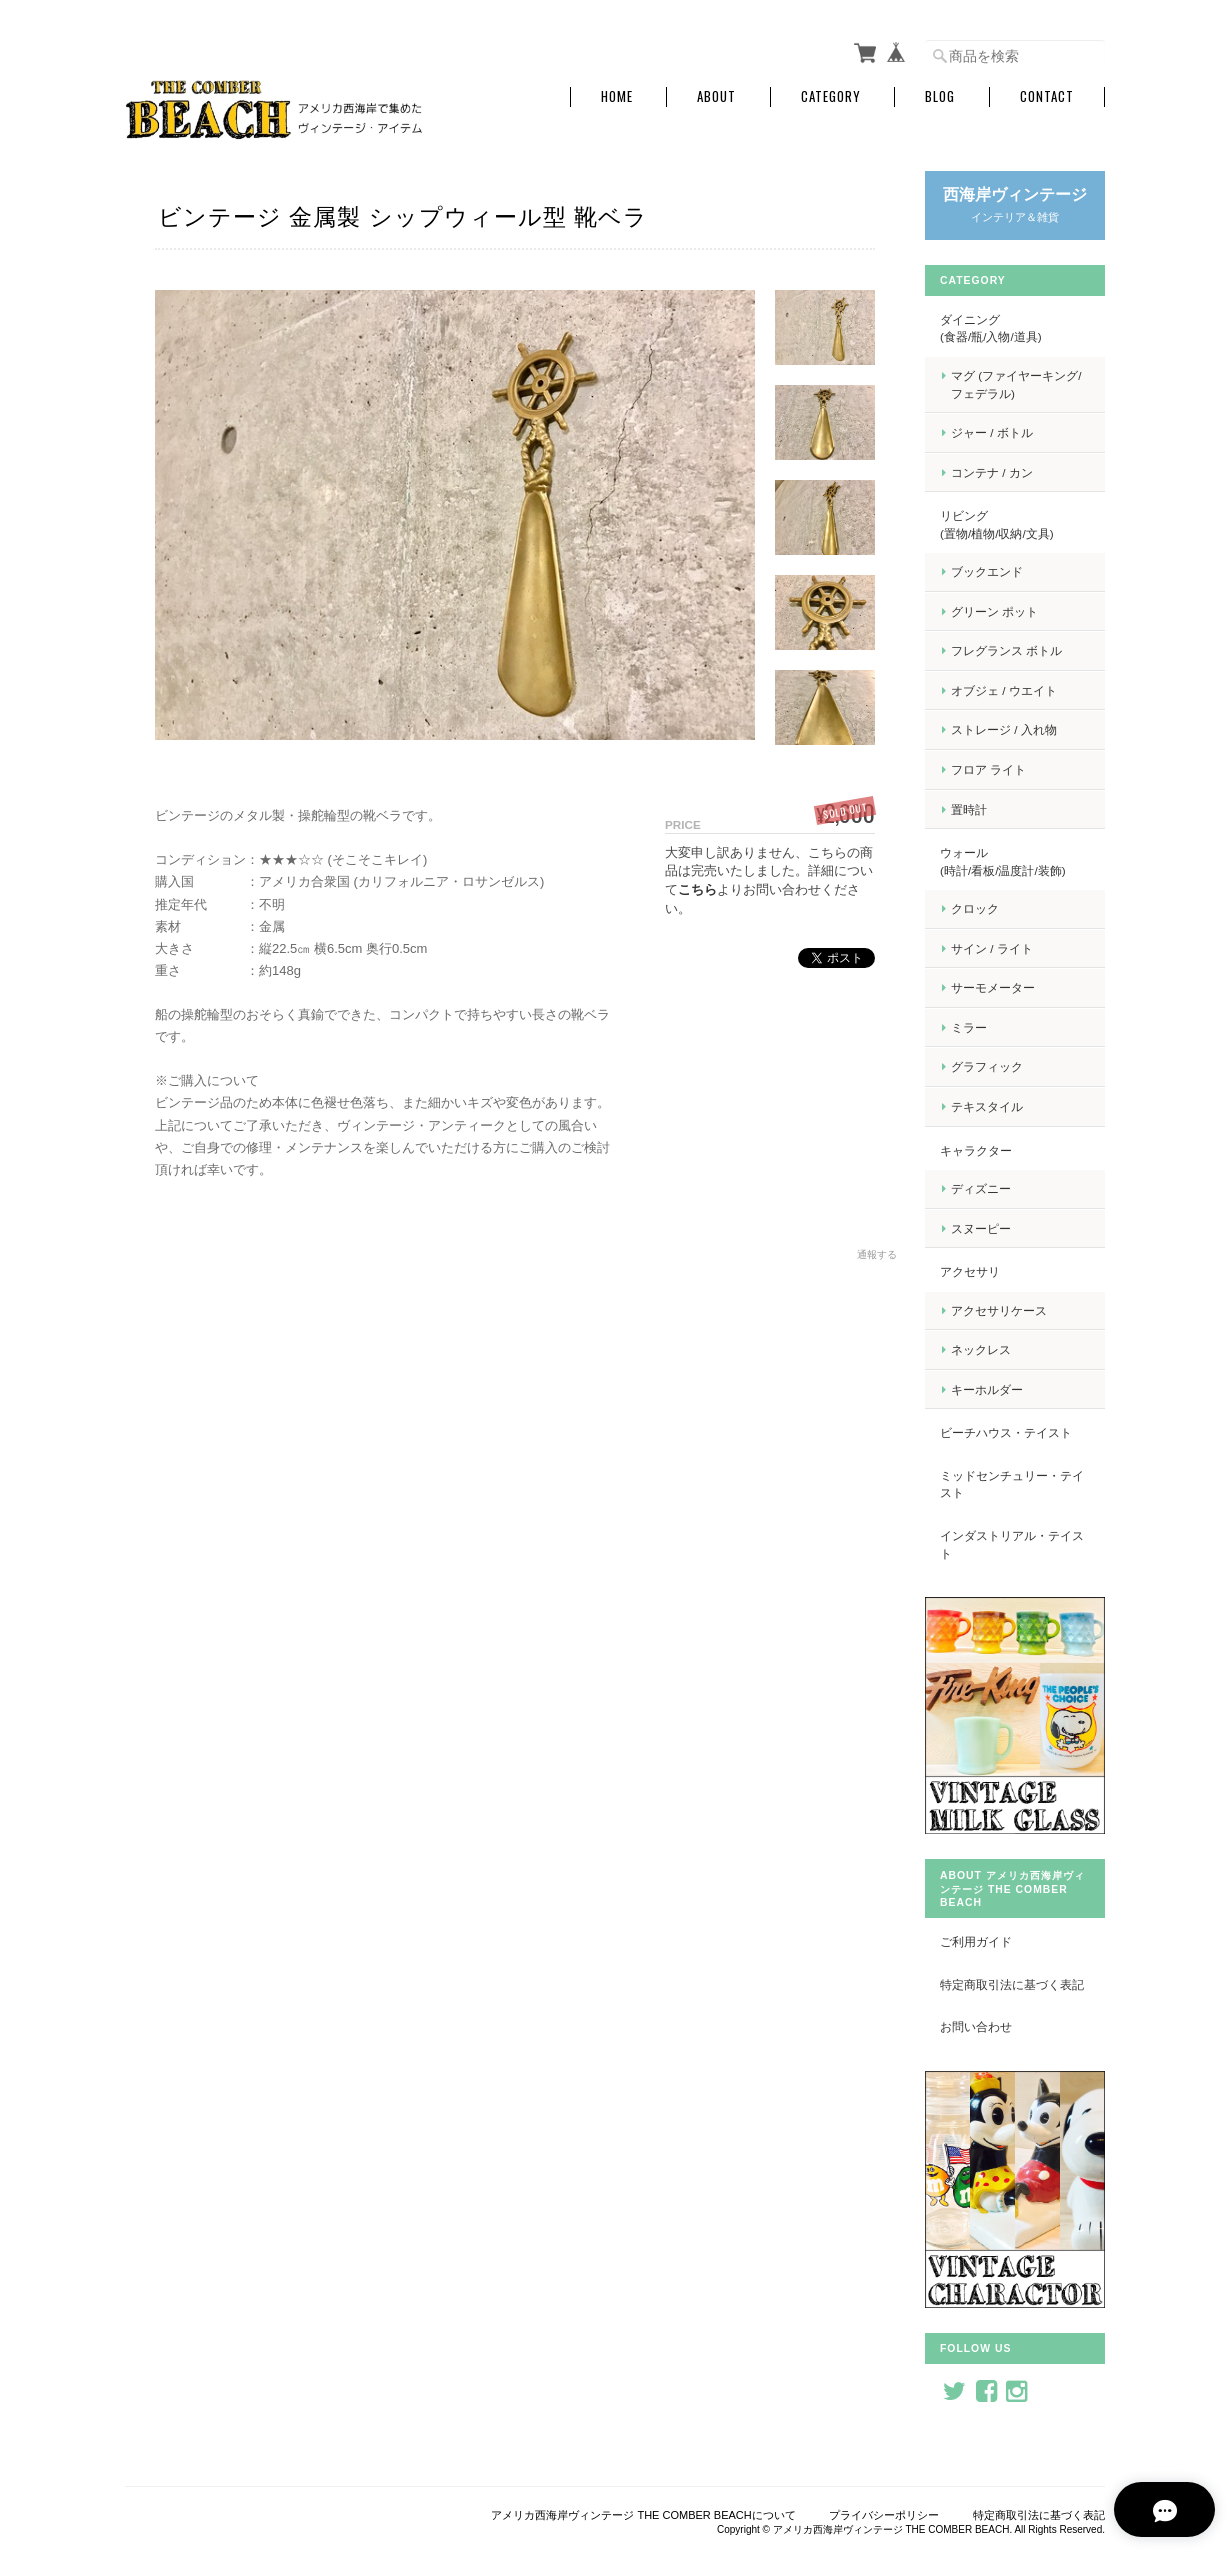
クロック (975, 908)
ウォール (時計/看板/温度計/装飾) (1012, 861)
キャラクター (976, 1150)
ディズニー (981, 1188)
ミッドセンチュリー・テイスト (1012, 1484)
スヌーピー (981, 1228)
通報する (877, 1254)
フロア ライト (988, 769)
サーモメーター (993, 987)
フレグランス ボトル (1006, 650)
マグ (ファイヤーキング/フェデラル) (1016, 384)
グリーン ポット (994, 611)
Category (831, 96)
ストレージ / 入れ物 (1004, 729)
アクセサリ (970, 1271)
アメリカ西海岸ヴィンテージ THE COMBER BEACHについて (643, 2515)
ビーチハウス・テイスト (1006, 1432)
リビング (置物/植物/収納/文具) (1013, 524)
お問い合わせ (976, 2026)
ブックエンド (987, 571)
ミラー (969, 1027)
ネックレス (981, 1349)
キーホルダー (987, 1389)
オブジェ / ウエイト (1004, 690)
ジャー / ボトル (992, 432)
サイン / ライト (992, 948)
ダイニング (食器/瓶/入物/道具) (1013, 328)
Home (617, 96)
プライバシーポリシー (884, 2515)
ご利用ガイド (976, 1941)
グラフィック (987, 1066)
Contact (1047, 96)
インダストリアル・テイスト (1012, 1544)
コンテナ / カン (992, 472)
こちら (697, 889)
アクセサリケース (999, 1310)
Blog (940, 96)
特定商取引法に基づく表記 (1012, 1984)
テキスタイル (987, 1106)
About (716, 96)
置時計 (969, 809)
